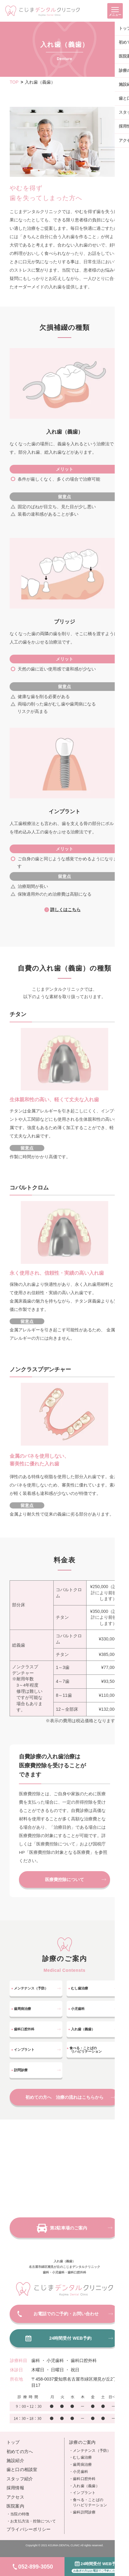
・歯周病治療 (80, 2465)
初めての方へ (20, 2451)
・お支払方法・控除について (31, 2521)
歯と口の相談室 (22, 2469)
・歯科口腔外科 (82, 2479)
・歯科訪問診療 (82, 2512)
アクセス (15, 2497)
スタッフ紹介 (20, 2478)
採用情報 (15, 2488)
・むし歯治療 (80, 2458)
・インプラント (82, 2493)
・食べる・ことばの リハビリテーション (88, 2503)
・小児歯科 (78, 2472)
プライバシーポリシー (29, 2529)
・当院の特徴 (18, 2514)
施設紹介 (15, 2460)
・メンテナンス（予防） (90, 2450)
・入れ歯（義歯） (84, 2486)
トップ (13, 2442)
